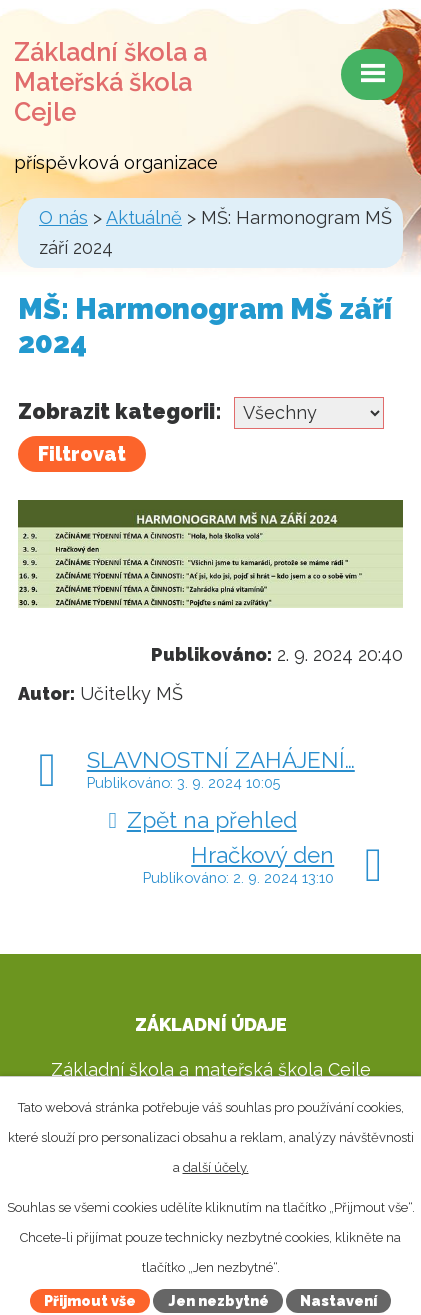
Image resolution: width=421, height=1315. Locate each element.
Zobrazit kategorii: (120, 411)
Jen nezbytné (218, 1301)
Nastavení (338, 1301)
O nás (63, 217)
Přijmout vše (90, 1301)
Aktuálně (144, 217)
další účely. (216, 1167)
